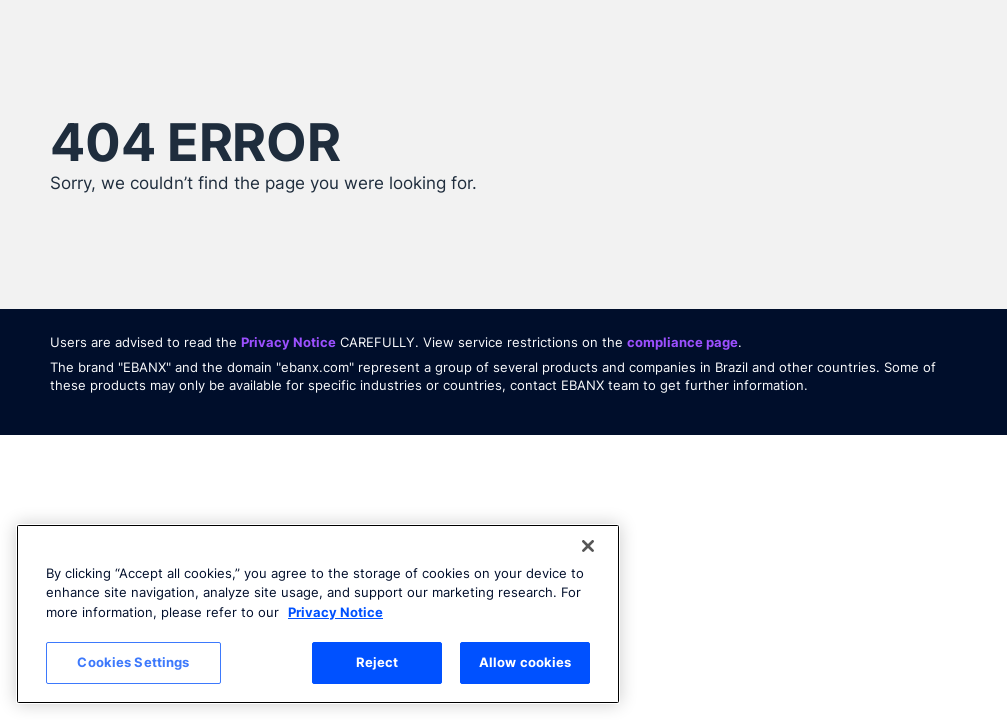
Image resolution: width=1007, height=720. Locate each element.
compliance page (682, 342)
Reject (377, 662)
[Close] (588, 546)
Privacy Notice (288, 342)
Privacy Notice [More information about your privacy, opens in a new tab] (335, 612)
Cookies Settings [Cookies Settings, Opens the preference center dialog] (133, 662)
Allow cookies (525, 662)
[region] (318, 614)
